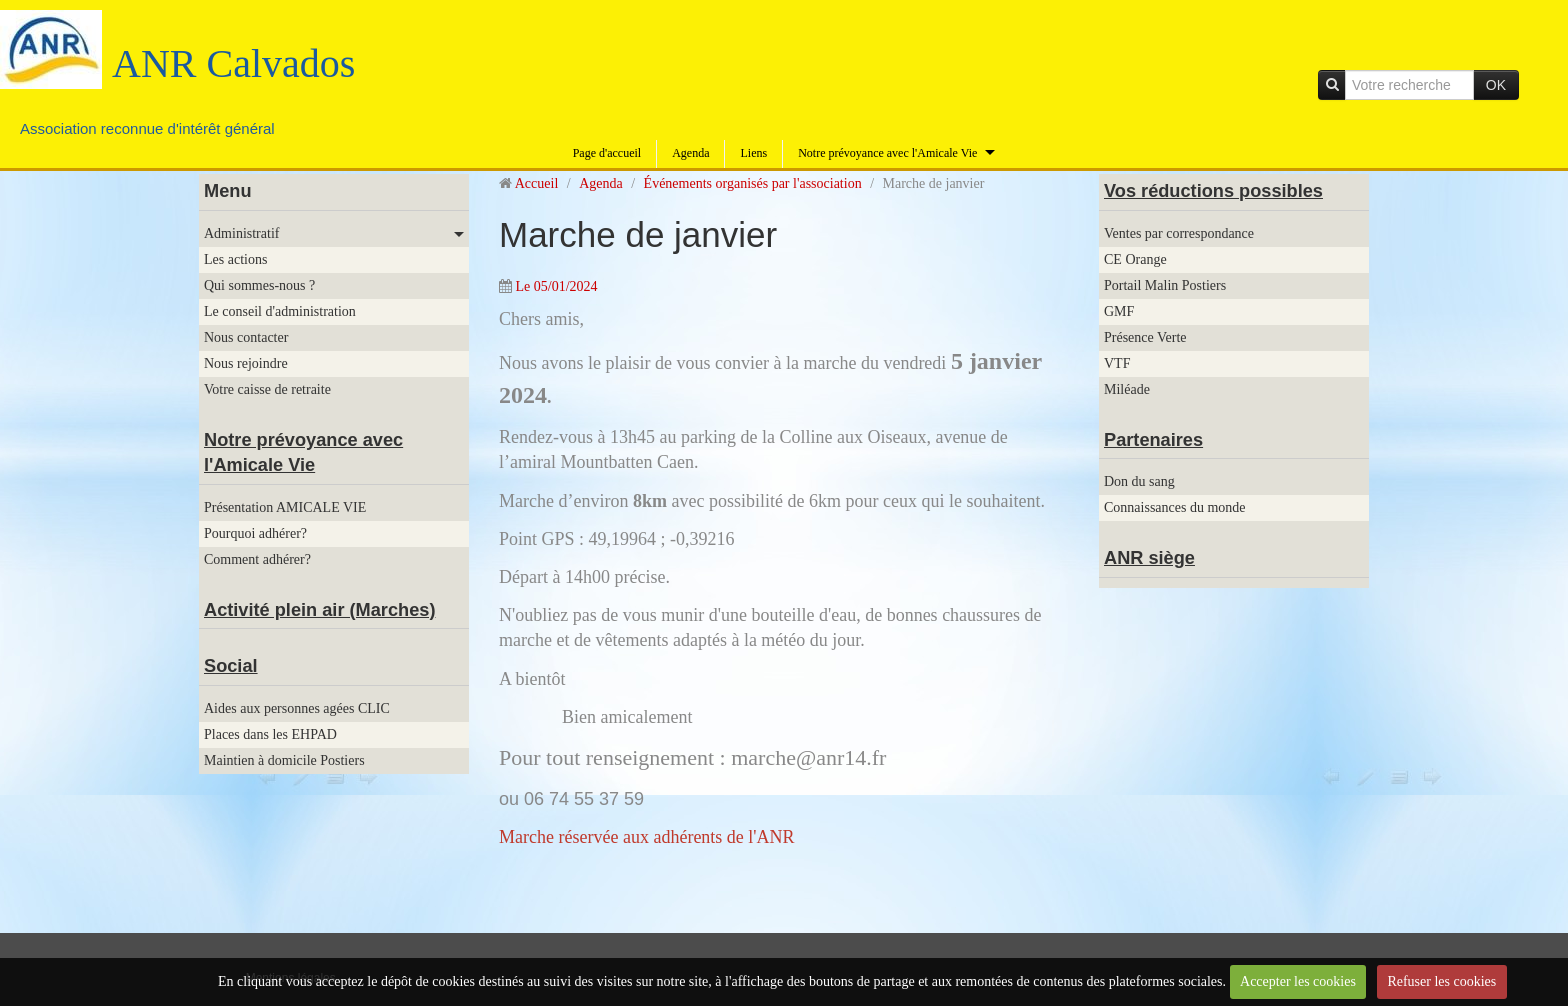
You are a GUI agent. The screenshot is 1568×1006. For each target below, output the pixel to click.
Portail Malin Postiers (1165, 285)
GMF (1119, 311)
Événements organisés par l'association (753, 183)
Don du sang (1139, 481)
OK (1496, 85)
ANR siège (1149, 558)
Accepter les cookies (1298, 981)
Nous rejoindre (246, 363)
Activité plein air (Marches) (319, 610)
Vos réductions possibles (1213, 191)
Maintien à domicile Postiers (284, 760)
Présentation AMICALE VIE (285, 507)
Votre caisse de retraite (267, 389)
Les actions (235, 259)
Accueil (537, 183)
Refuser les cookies (1441, 981)
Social (231, 666)
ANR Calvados (233, 63)
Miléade (1127, 389)
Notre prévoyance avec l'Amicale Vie (887, 153)
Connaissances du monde (1175, 507)
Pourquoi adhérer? (255, 533)
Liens (753, 153)
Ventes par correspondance (1179, 233)
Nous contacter (246, 337)
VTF (1117, 363)
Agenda (690, 153)
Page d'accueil (607, 153)
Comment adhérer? (257, 559)
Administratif (241, 233)
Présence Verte (1145, 337)
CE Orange (1135, 259)
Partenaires (1153, 440)
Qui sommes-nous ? (259, 285)
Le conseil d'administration (280, 311)
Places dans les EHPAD (270, 734)
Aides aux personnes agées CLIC (297, 708)
